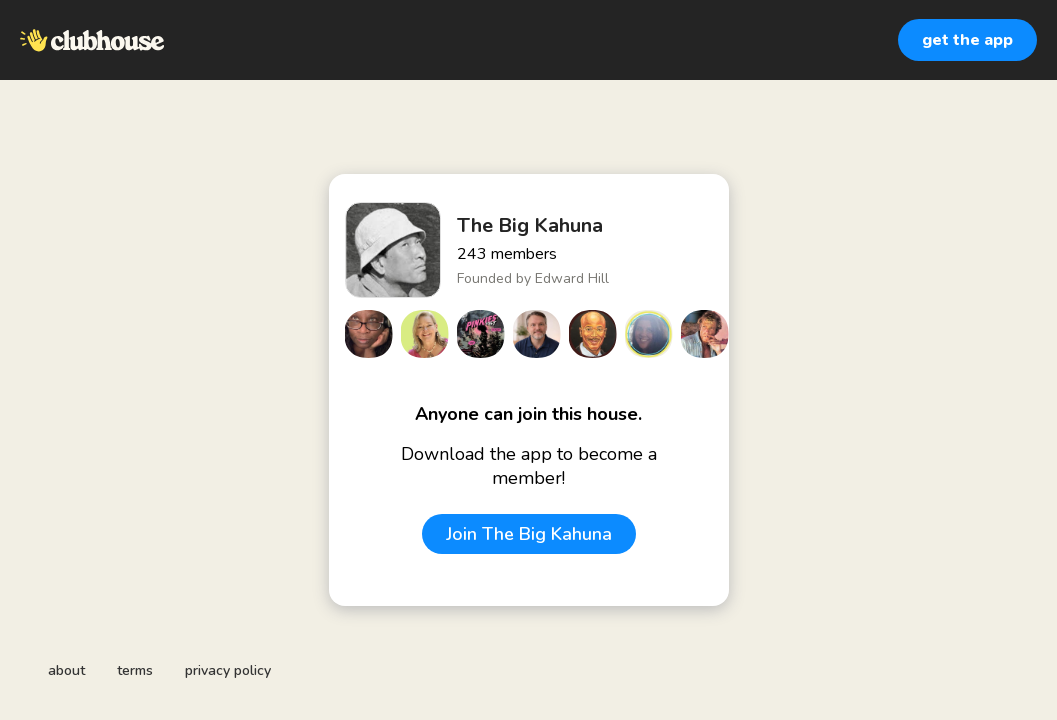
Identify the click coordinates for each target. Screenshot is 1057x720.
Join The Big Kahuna (529, 534)
